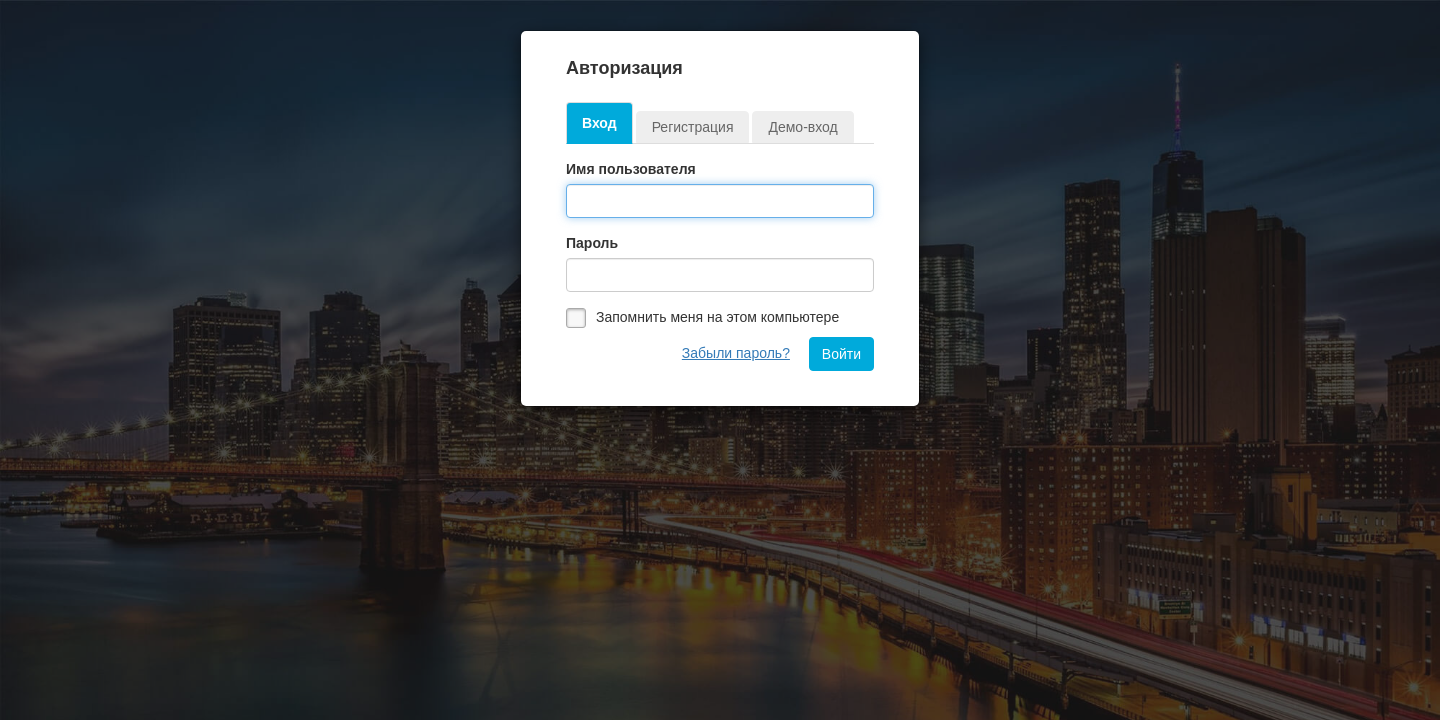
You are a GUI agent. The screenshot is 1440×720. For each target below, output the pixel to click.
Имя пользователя (631, 169)
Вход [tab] (599, 123)
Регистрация (693, 127)
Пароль (592, 243)
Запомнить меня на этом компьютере (717, 317)
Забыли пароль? (736, 353)
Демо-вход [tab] (802, 127)
